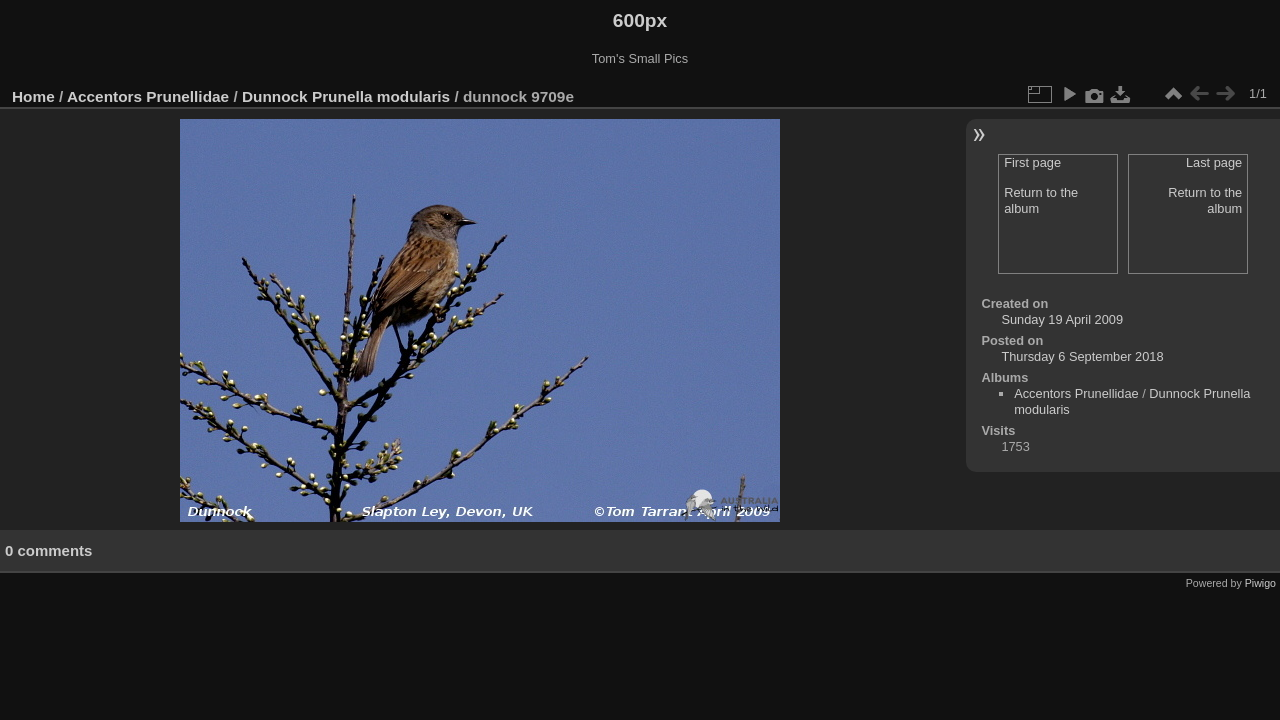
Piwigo (1260, 583)
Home (33, 96)
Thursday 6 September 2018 (1082, 356)
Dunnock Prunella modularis (346, 96)
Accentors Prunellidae (148, 96)
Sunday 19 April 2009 (1062, 319)
